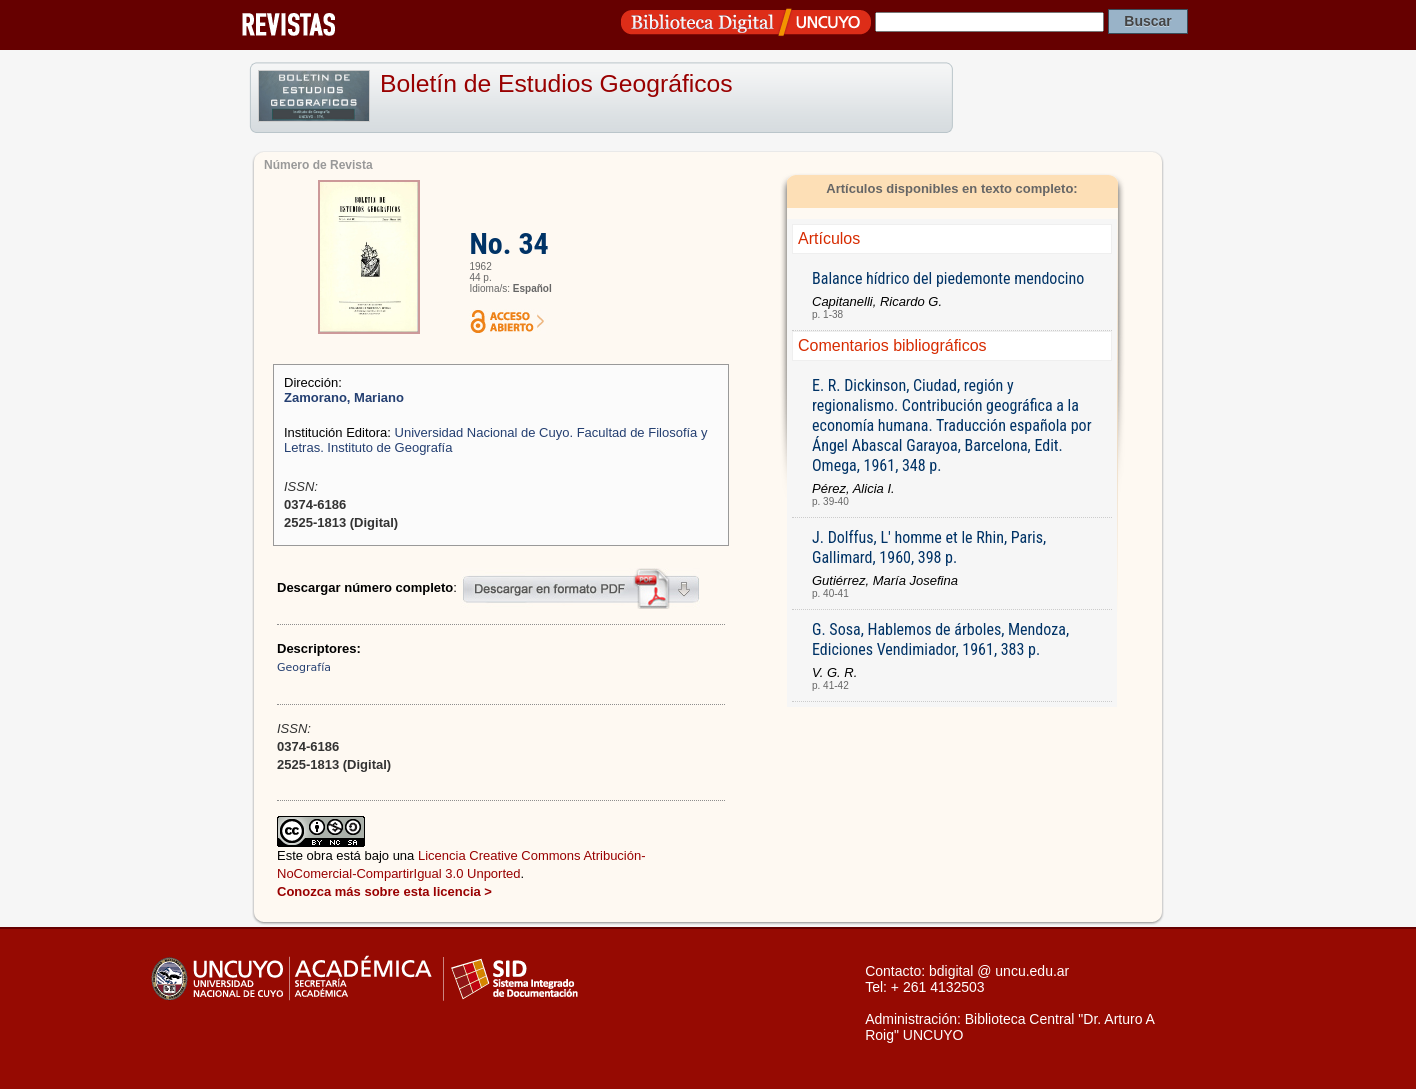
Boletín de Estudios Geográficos (556, 83)
